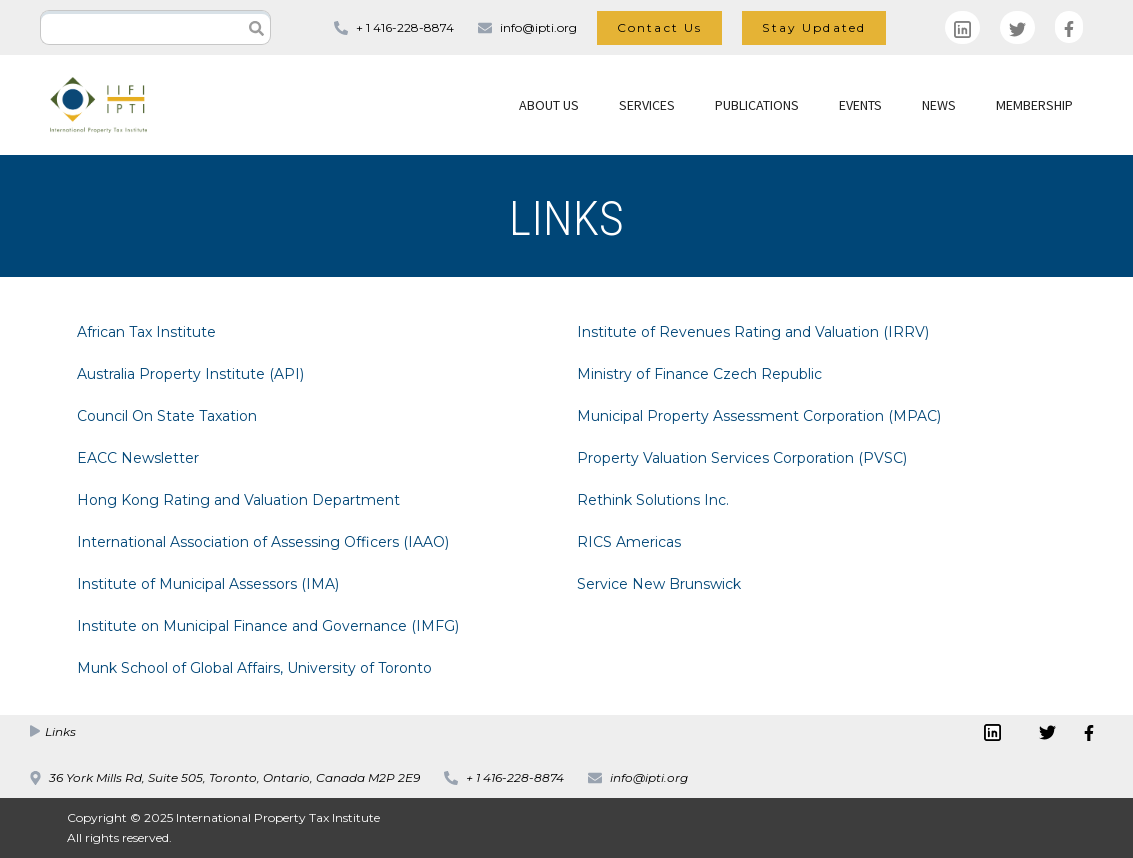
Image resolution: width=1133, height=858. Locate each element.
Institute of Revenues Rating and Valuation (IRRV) (753, 332)
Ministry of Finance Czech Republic (699, 374)
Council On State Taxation (167, 416)
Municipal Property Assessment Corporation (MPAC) (759, 416)
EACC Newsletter (138, 458)
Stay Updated (814, 27)
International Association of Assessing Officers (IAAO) (263, 542)
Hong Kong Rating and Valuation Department (238, 500)
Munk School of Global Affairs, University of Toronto (254, 668)
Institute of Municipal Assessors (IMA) (208, 584)
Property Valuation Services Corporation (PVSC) (742, 458)
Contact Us (660, 27)
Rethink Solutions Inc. (653, 500)
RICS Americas (629, 542)
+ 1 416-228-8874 (405, 27)
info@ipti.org (538, 27)
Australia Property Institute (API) (190, 374)
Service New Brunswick (659, 584)
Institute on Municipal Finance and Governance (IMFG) (268, 626)
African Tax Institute (146, 332)
